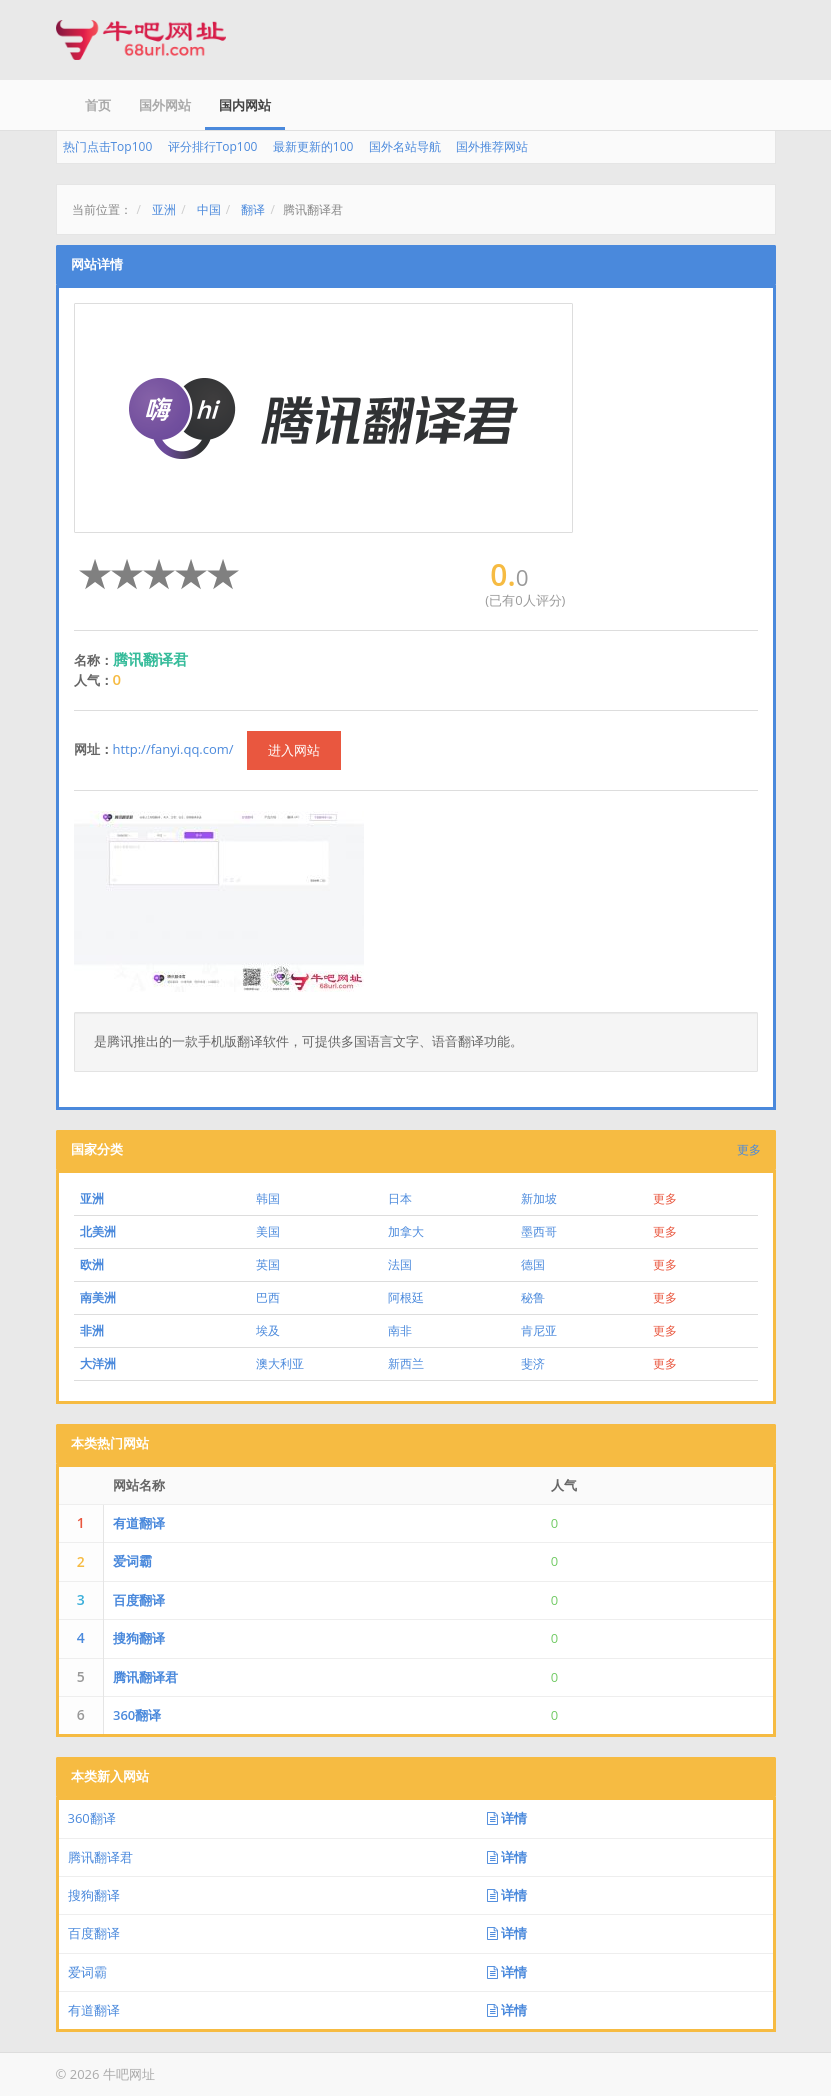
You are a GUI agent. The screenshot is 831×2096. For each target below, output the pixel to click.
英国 (268, 1264)
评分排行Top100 (213, 146)
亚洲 (164, 209)
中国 (209, 209)
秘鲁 (533, 1297)
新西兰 (406, 1363)
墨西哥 (539, 1231)
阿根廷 (406, 1297)
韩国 (268, 1198)
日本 (400, 1198)
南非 (400, 1330)
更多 (749, 1149)
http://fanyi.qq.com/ (173, 749)
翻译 (253, 209)
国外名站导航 (405, 146)
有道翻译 (139, 1523)
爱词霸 (132, 1561)
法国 (400, 1264)
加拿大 (406, 1231)
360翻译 (137, 1715)
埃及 (268, 1330)
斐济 (533, 1363)
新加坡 (539, 1198)
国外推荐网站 (492, 146)
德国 (533, 1264)
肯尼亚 (539, 1330)
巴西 (268, 1297)
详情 (507, 1818)
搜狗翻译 (139, 1638)
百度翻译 (139, 1600)
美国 (268, 1231)
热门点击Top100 (108, 146)
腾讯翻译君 (145, 1677)
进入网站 (294, 750)
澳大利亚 (280, 1363)
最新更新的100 (313, 146)
